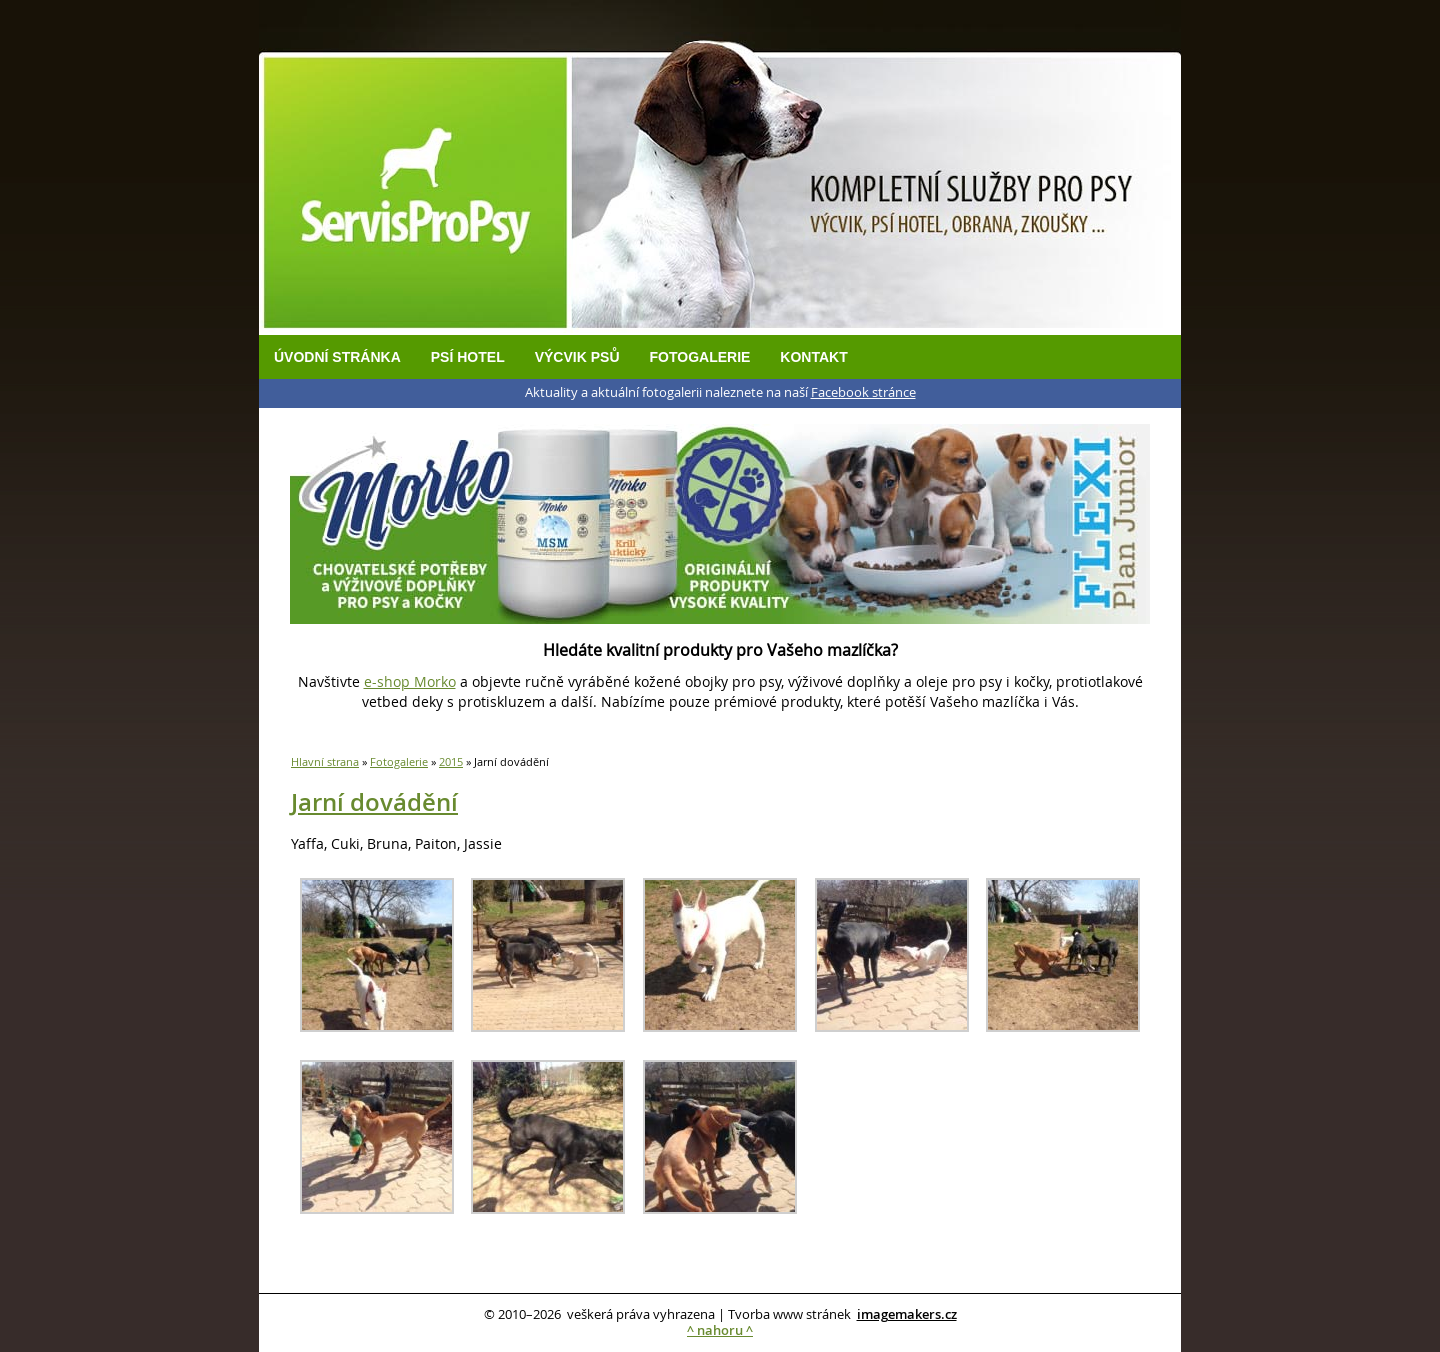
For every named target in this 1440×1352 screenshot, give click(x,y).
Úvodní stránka (337, 357)
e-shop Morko (410, 681)
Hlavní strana (325, 761)
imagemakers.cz (907, 1314)
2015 (451, 761)
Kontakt (813, 357)
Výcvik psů (577, 357)
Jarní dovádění (374, 802)
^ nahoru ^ (720, 1330)
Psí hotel (468, 357)
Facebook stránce (863, 392)
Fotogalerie (700, 357)
